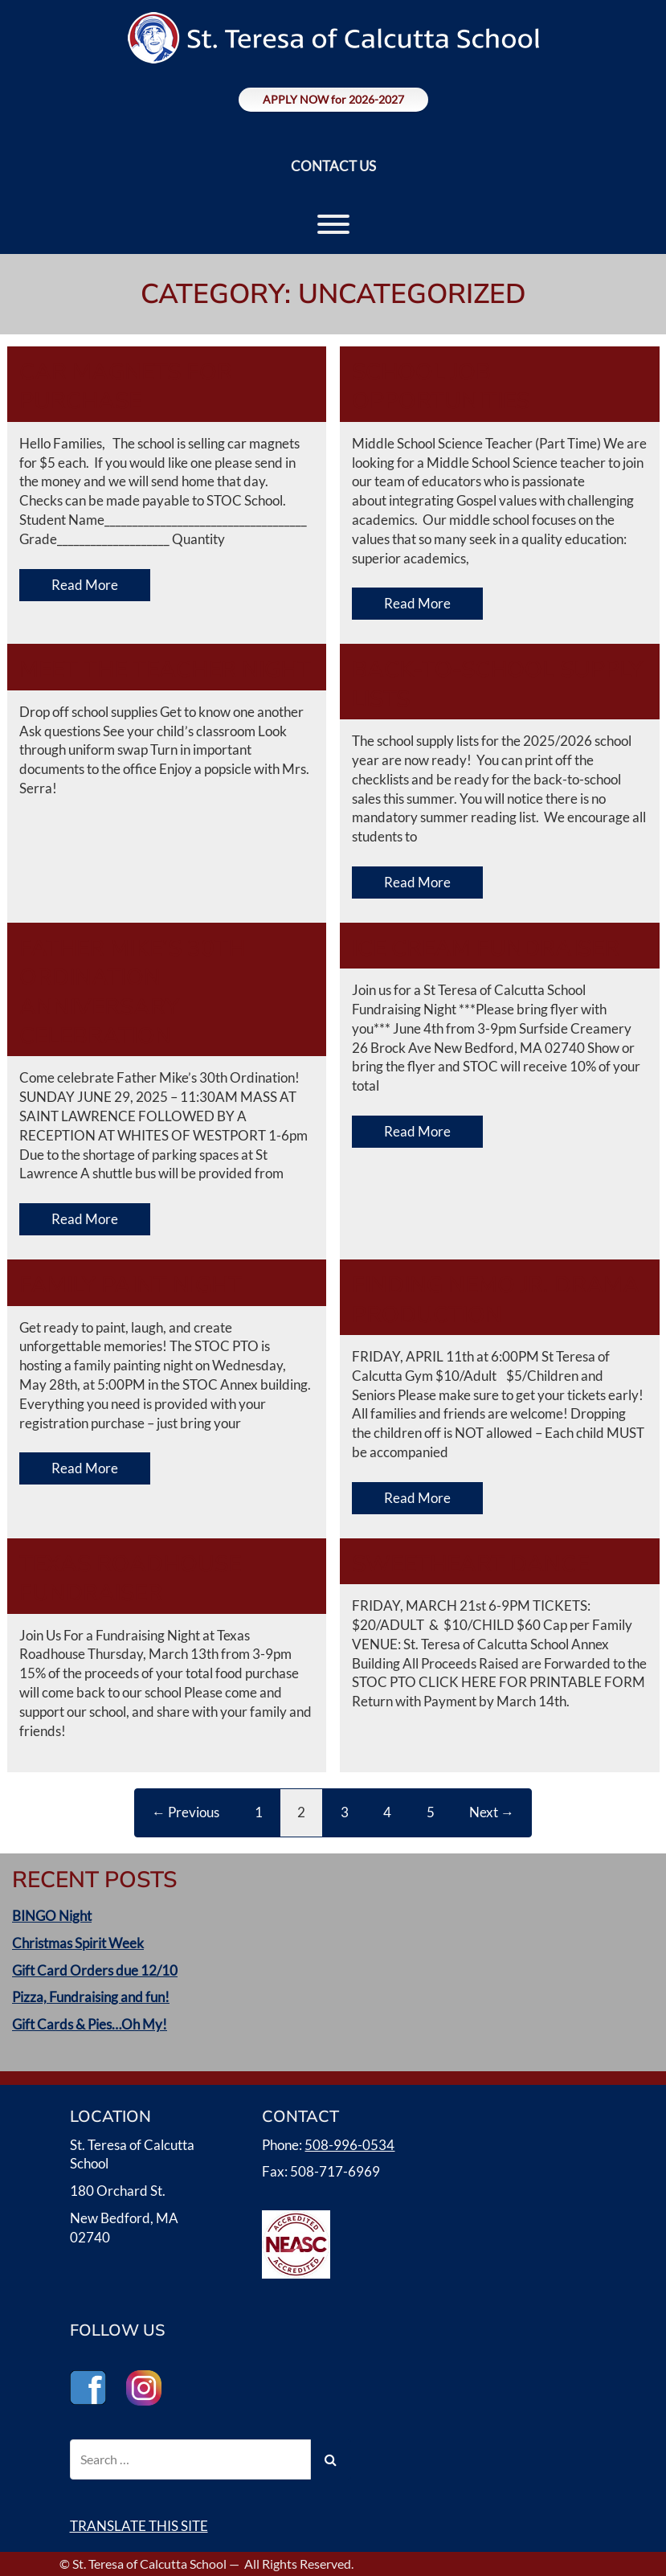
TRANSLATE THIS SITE (139, 2525)
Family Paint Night (130, 1285)
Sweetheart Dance (470, 1564)
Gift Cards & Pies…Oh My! (89, 2024)
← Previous (185, 1812)
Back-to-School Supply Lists (497, 684)
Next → (491, 1812)
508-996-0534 (349, 2144)
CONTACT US (333, 166)
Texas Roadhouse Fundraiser (130, 1578)
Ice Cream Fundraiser (485, 948)
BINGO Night (52, 1915)
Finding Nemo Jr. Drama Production (495, 1299)
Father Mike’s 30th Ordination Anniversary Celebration (132, 992)
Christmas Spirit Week (78, 1943)
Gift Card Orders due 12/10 (95, 1970)
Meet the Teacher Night (165, 669)
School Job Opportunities (440, 386)
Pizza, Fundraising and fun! (91, 1996)
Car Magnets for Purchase (125, 386)
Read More (84, 584)
